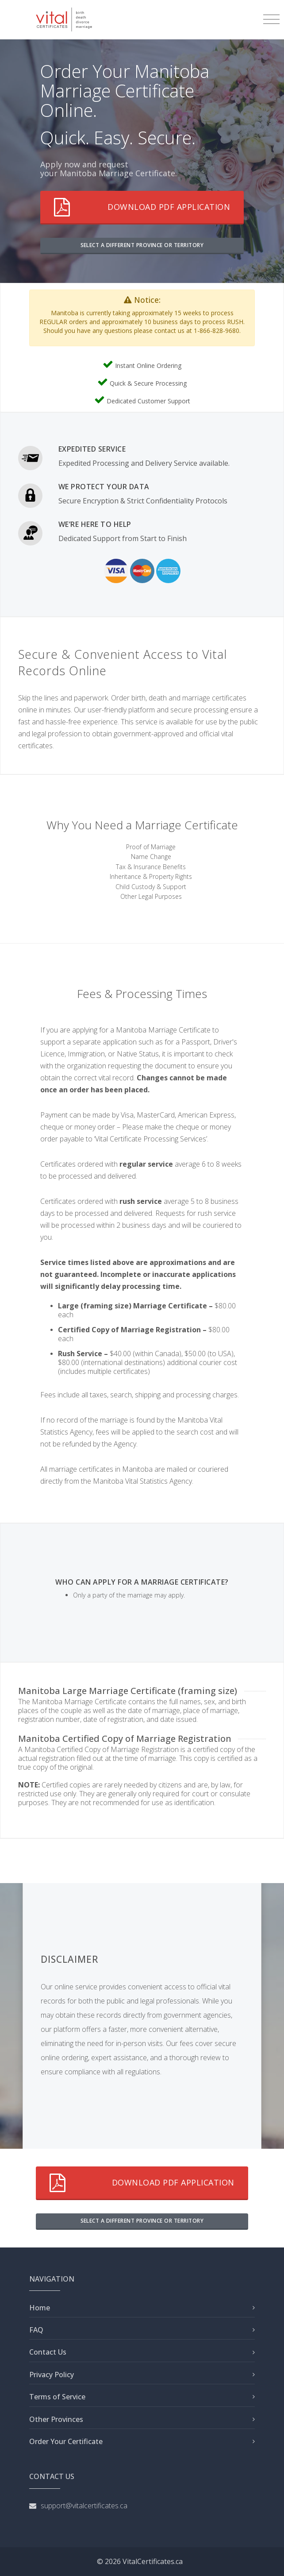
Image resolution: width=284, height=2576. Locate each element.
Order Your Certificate (66, 2441)
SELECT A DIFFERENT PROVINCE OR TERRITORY (142, 245)
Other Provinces (56, 2419)
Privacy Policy (51, 2374)
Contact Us (47, 2352)
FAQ (36, 2330)
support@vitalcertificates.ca (84, 2505)
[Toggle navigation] (271, 19)
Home (39, 2308)
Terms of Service (57, 2397)
